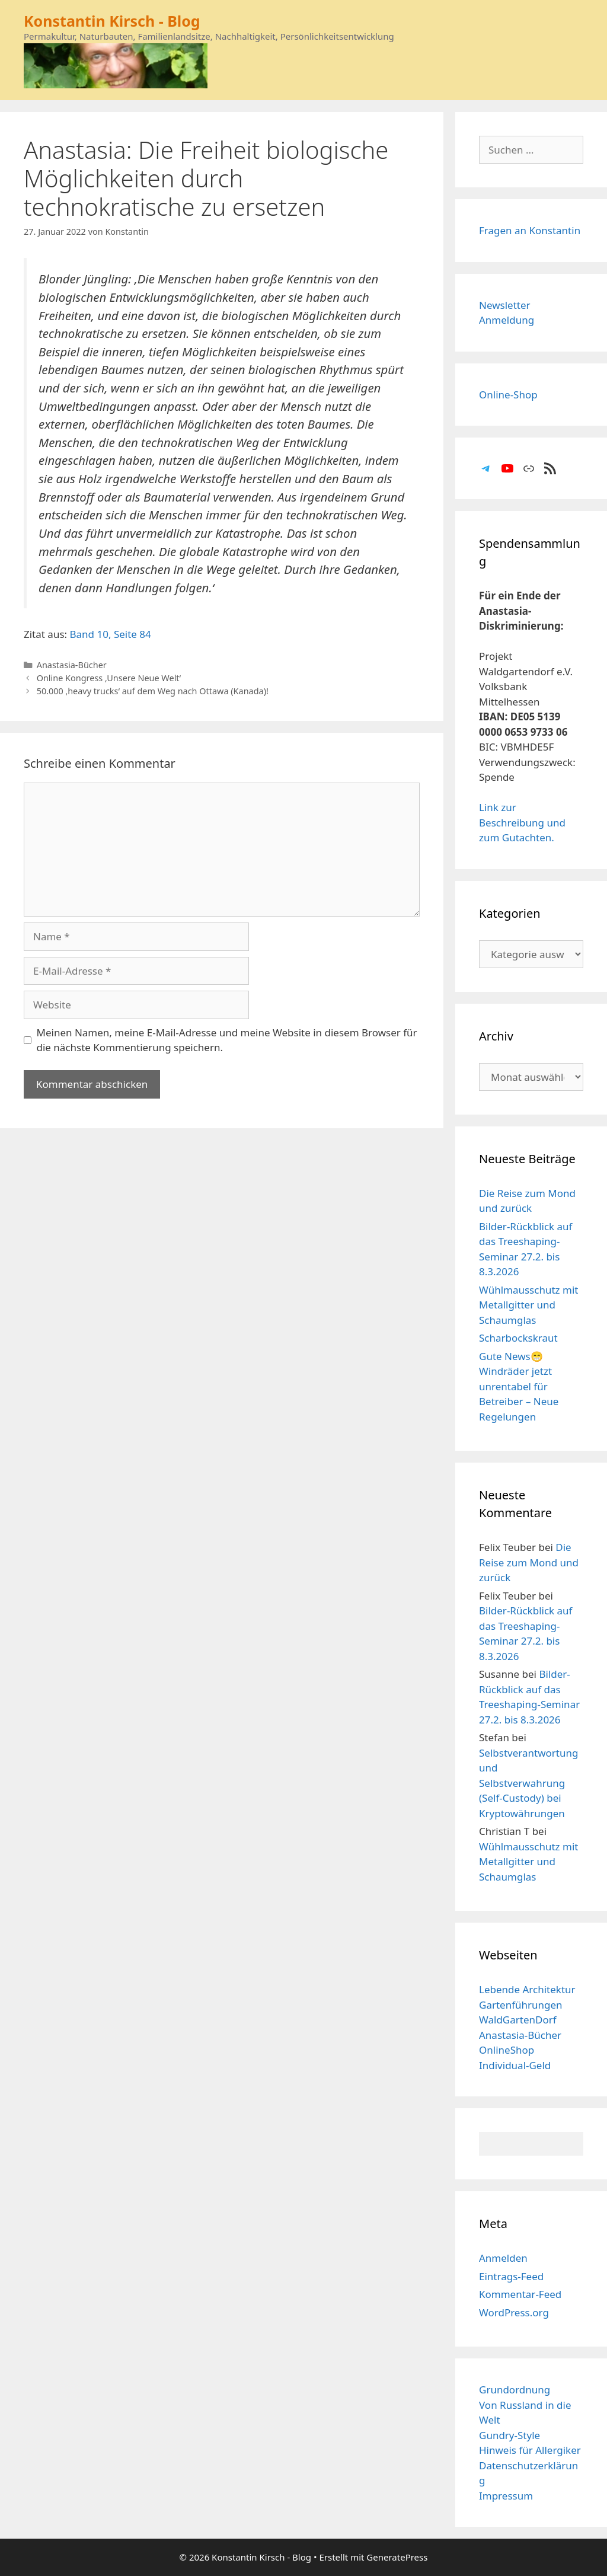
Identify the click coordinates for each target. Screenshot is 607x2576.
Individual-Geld (515, 2065)
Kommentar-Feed (520, 2294)
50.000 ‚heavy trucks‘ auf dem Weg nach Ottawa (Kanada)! (153, 691)
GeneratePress (396, 2557)
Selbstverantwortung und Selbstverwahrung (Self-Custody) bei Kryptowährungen (528, 1783)
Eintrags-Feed (511, 2276)
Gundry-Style (509, 2435)
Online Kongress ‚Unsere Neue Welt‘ (109, 678)
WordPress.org (514, 2312)
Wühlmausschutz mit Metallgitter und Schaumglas (528, 1305)
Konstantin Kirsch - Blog (112, 21)
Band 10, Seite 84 (110, 634)
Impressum (506, 2495)
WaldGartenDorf (518, 2019)
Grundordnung (514, 2389)
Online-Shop (508, 394)
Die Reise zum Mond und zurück (529, 1562)
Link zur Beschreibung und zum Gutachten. (522, 822)
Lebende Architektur (527, 1989)
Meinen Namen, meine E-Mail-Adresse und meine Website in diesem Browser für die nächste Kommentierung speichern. (227, 1040)
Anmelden (503, 2258)
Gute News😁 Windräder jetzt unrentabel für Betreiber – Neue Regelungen (518, 1386)
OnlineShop (506, 2050)
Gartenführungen (521, 2005)
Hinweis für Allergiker (530, 2450)
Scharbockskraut (518, 1338)
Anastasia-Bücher (72, 665)
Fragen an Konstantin (529, 230)
